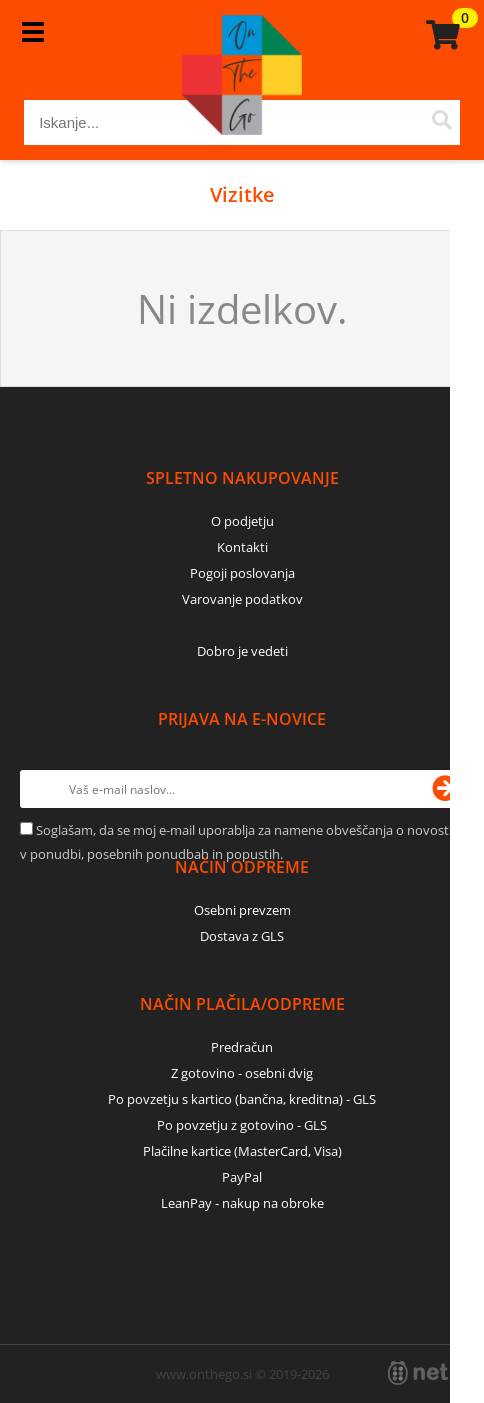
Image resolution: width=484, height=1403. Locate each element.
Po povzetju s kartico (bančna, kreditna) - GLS (242, 1099)
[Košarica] (440, 35)
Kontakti (242, 547)
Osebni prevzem (242, 910)
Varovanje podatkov (242, 599)
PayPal (242, 1177)
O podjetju (242, 521)
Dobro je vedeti (242, 651)
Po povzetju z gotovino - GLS (242, 1125)
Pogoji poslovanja (242, 573)
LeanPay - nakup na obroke (242, 1203)
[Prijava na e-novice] (445, 789)
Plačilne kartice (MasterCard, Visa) (242, 1151)
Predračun (242, 1047)
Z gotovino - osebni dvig (242, 1073)
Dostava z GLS (242, 936)
